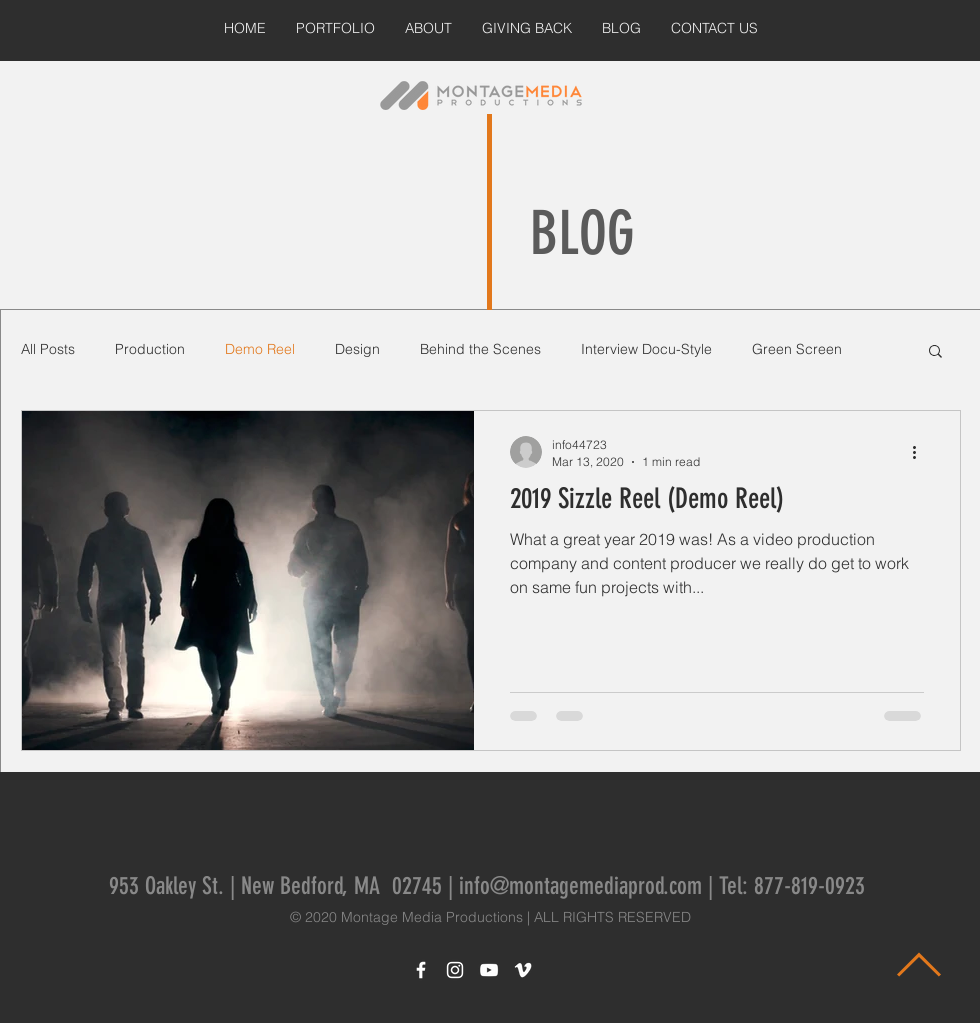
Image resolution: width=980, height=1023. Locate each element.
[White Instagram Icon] (455, 970)
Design (357, 349)
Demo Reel (260, 349)
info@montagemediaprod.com (580, 886)
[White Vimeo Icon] (523, 970)
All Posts (48, 349)
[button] (935, 352)
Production (150, 349)
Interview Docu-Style (646, 349)
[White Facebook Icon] (421, 970)
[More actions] (921, 452)
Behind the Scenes (480, 349)
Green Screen (797, 349)
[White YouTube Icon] (489, 970)
